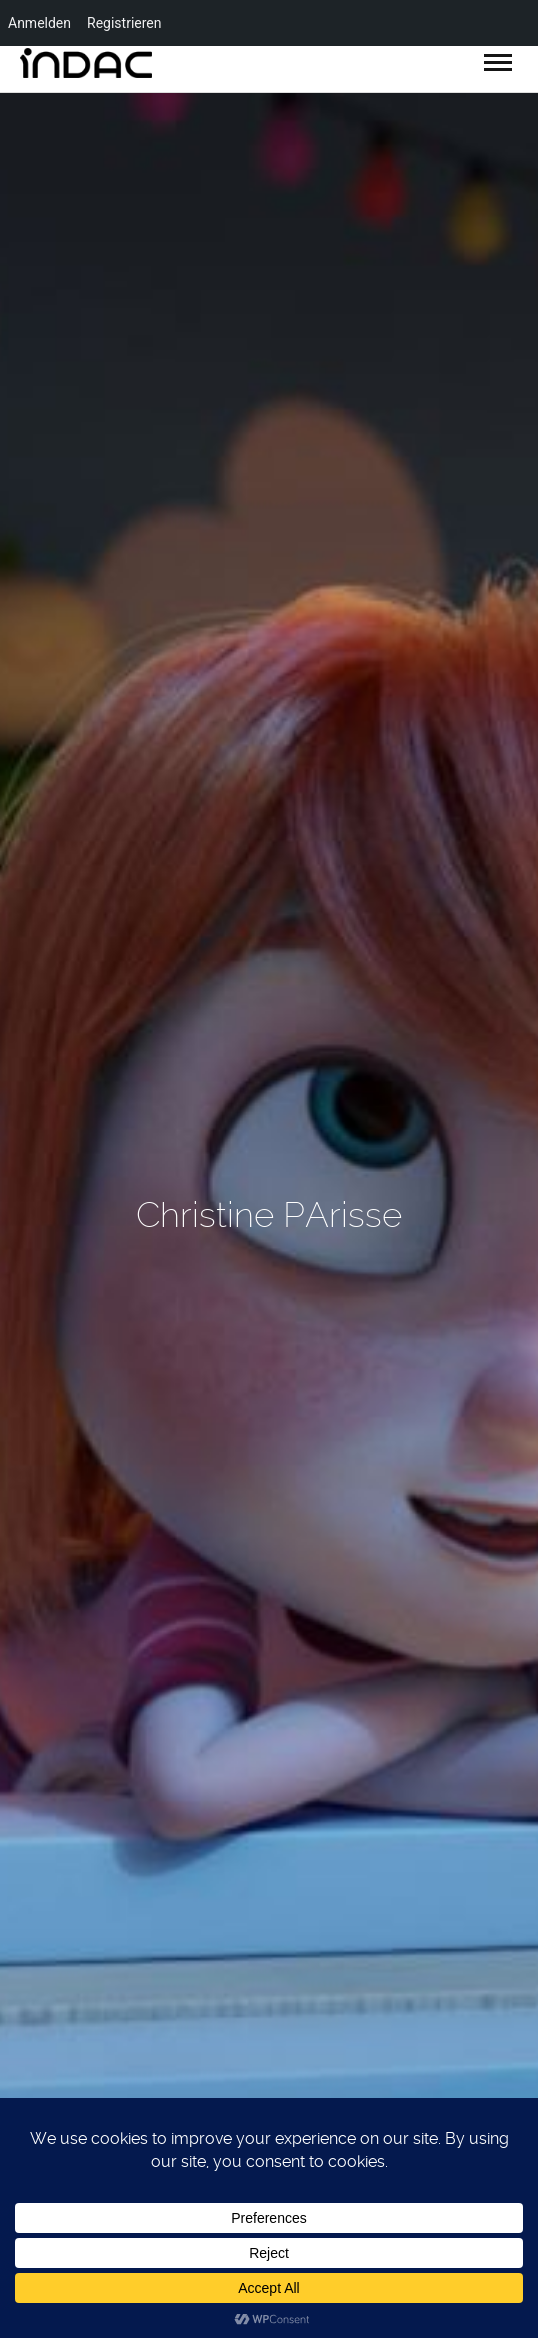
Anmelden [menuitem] (39, 23)
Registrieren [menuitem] (124, 23)
